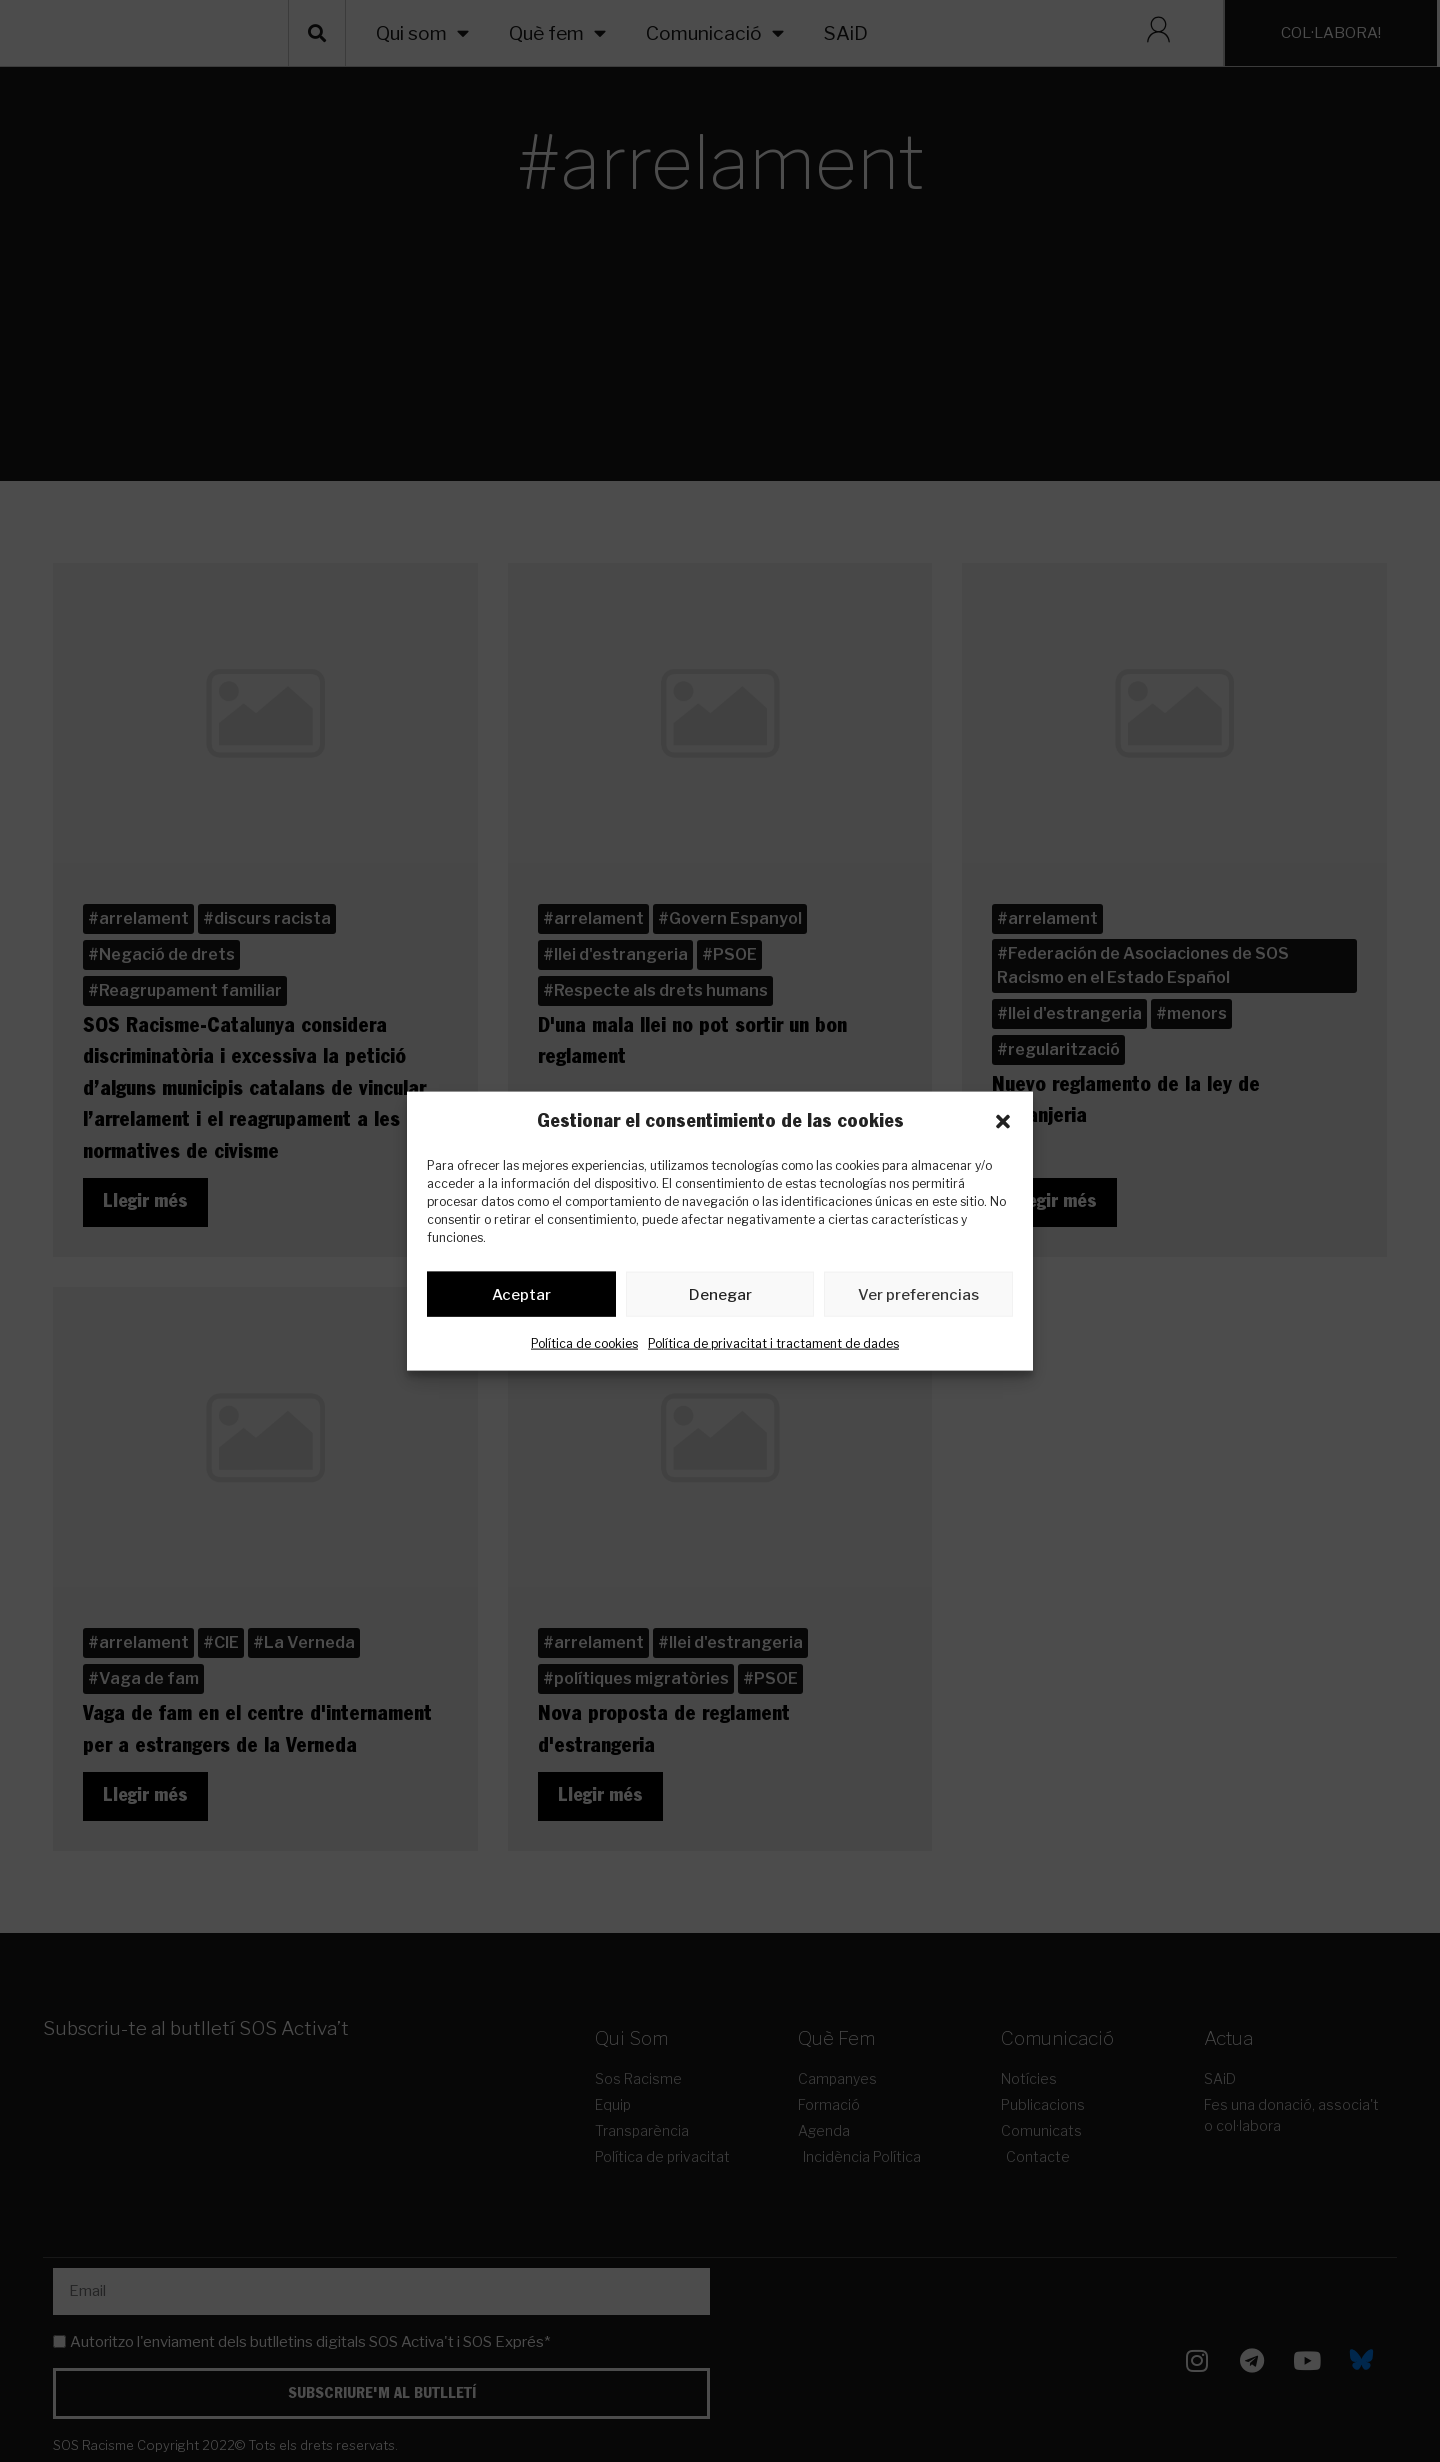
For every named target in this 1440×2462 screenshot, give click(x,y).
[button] (1003, 1122)
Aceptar (521, 1298)
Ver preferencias (918, 1298)
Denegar (720, 1298)
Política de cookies (584, 1347)
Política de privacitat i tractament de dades (773, 1347)
